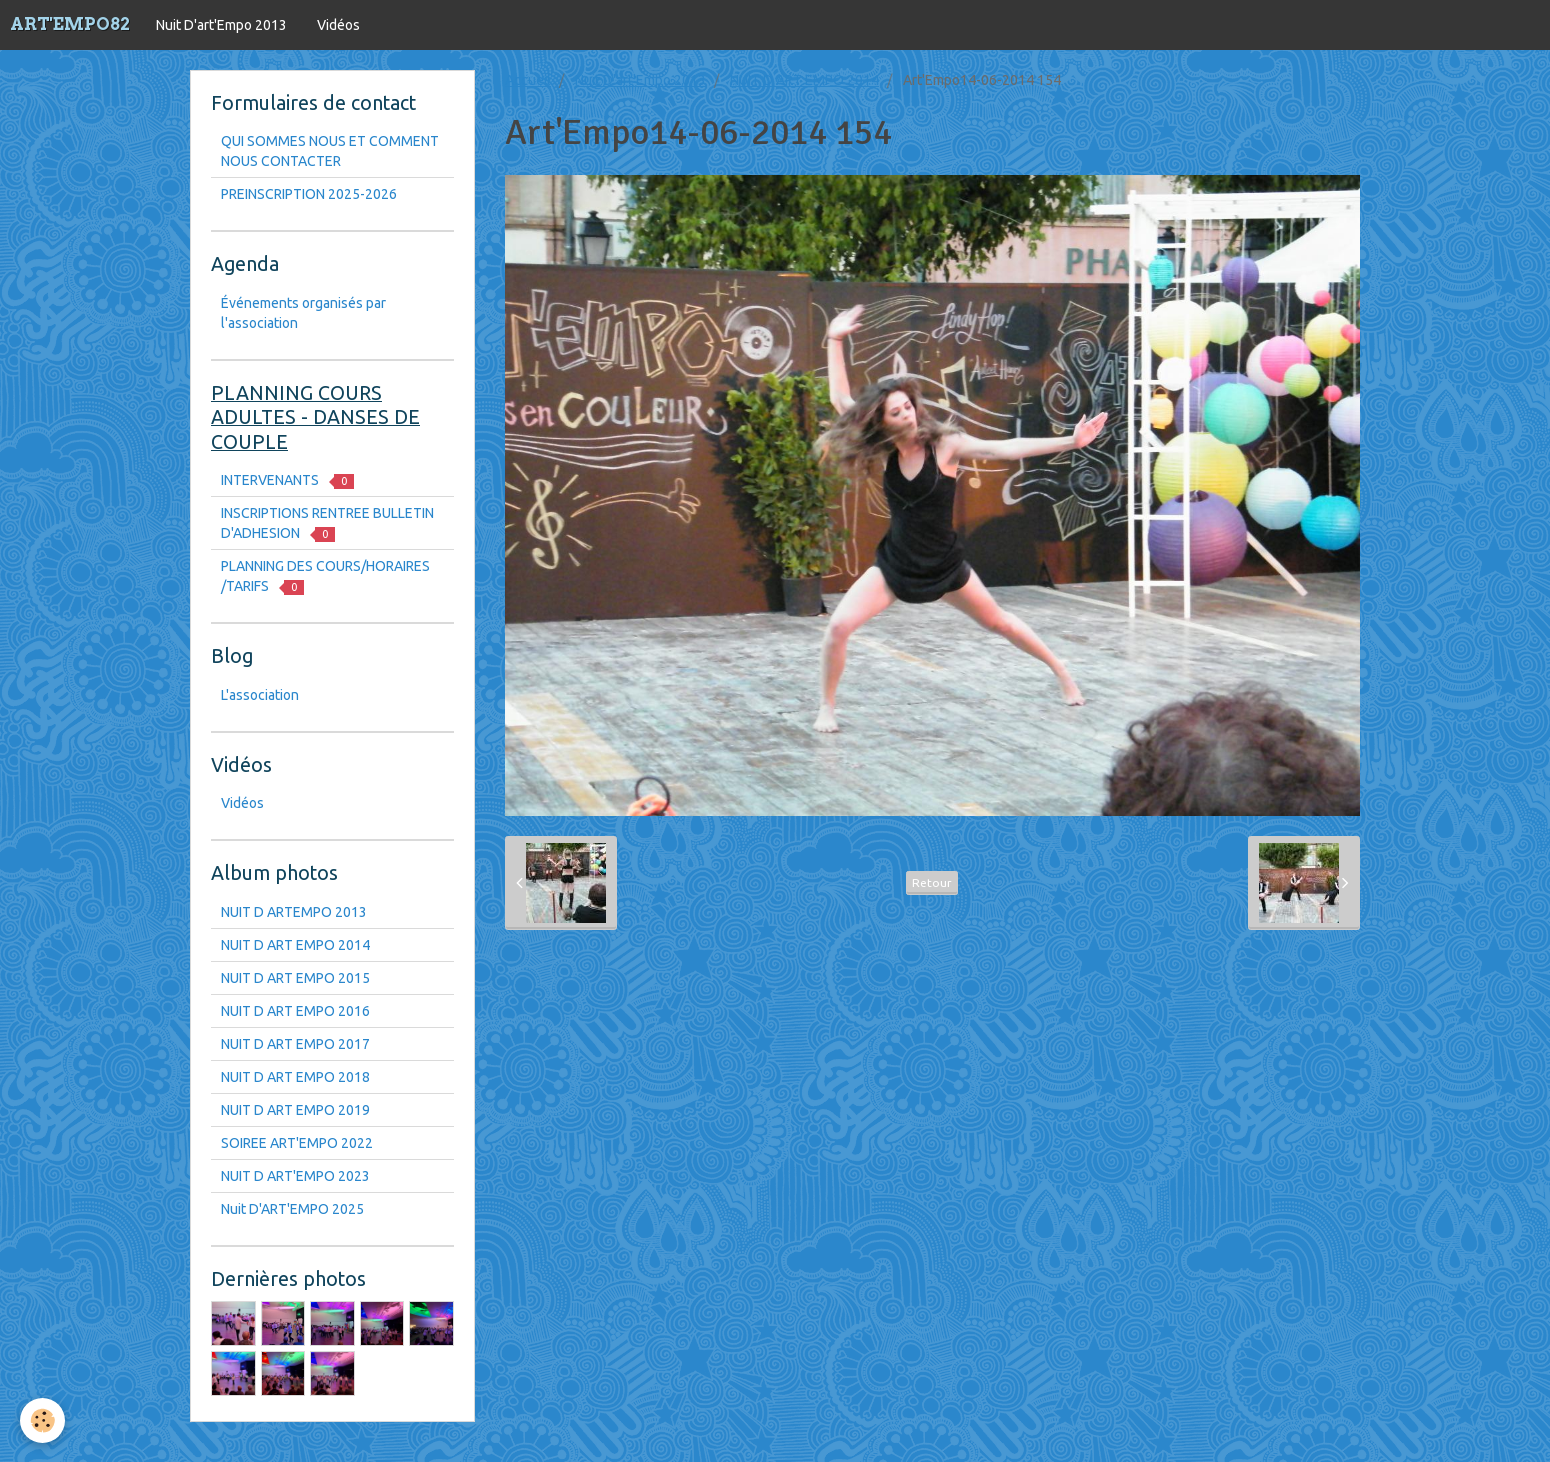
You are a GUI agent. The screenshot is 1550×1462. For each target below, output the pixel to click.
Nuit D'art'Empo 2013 (221, 25)
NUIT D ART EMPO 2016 (295, 1011)
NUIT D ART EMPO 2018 (295, 1077)
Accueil (528, 80)
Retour (932, 882)
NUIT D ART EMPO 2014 (804, 80)
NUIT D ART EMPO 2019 (295, 1110)
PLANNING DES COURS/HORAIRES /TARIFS (325, 576)
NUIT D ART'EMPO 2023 (295, 1176)
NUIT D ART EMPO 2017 (295, 1044)
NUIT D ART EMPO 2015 (295, 978)
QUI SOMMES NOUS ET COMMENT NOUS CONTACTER (330, 151)
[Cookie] (42, 1420)
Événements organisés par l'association (303, 313)
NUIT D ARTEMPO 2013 (294, 912)
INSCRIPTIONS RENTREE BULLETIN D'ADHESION (327, 523)
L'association (260, 695)
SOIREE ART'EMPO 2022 (297, 1143)
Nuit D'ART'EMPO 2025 (292, 1209)
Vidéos (338, 25)
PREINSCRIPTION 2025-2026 (309, 194)
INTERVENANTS (287, 480)
